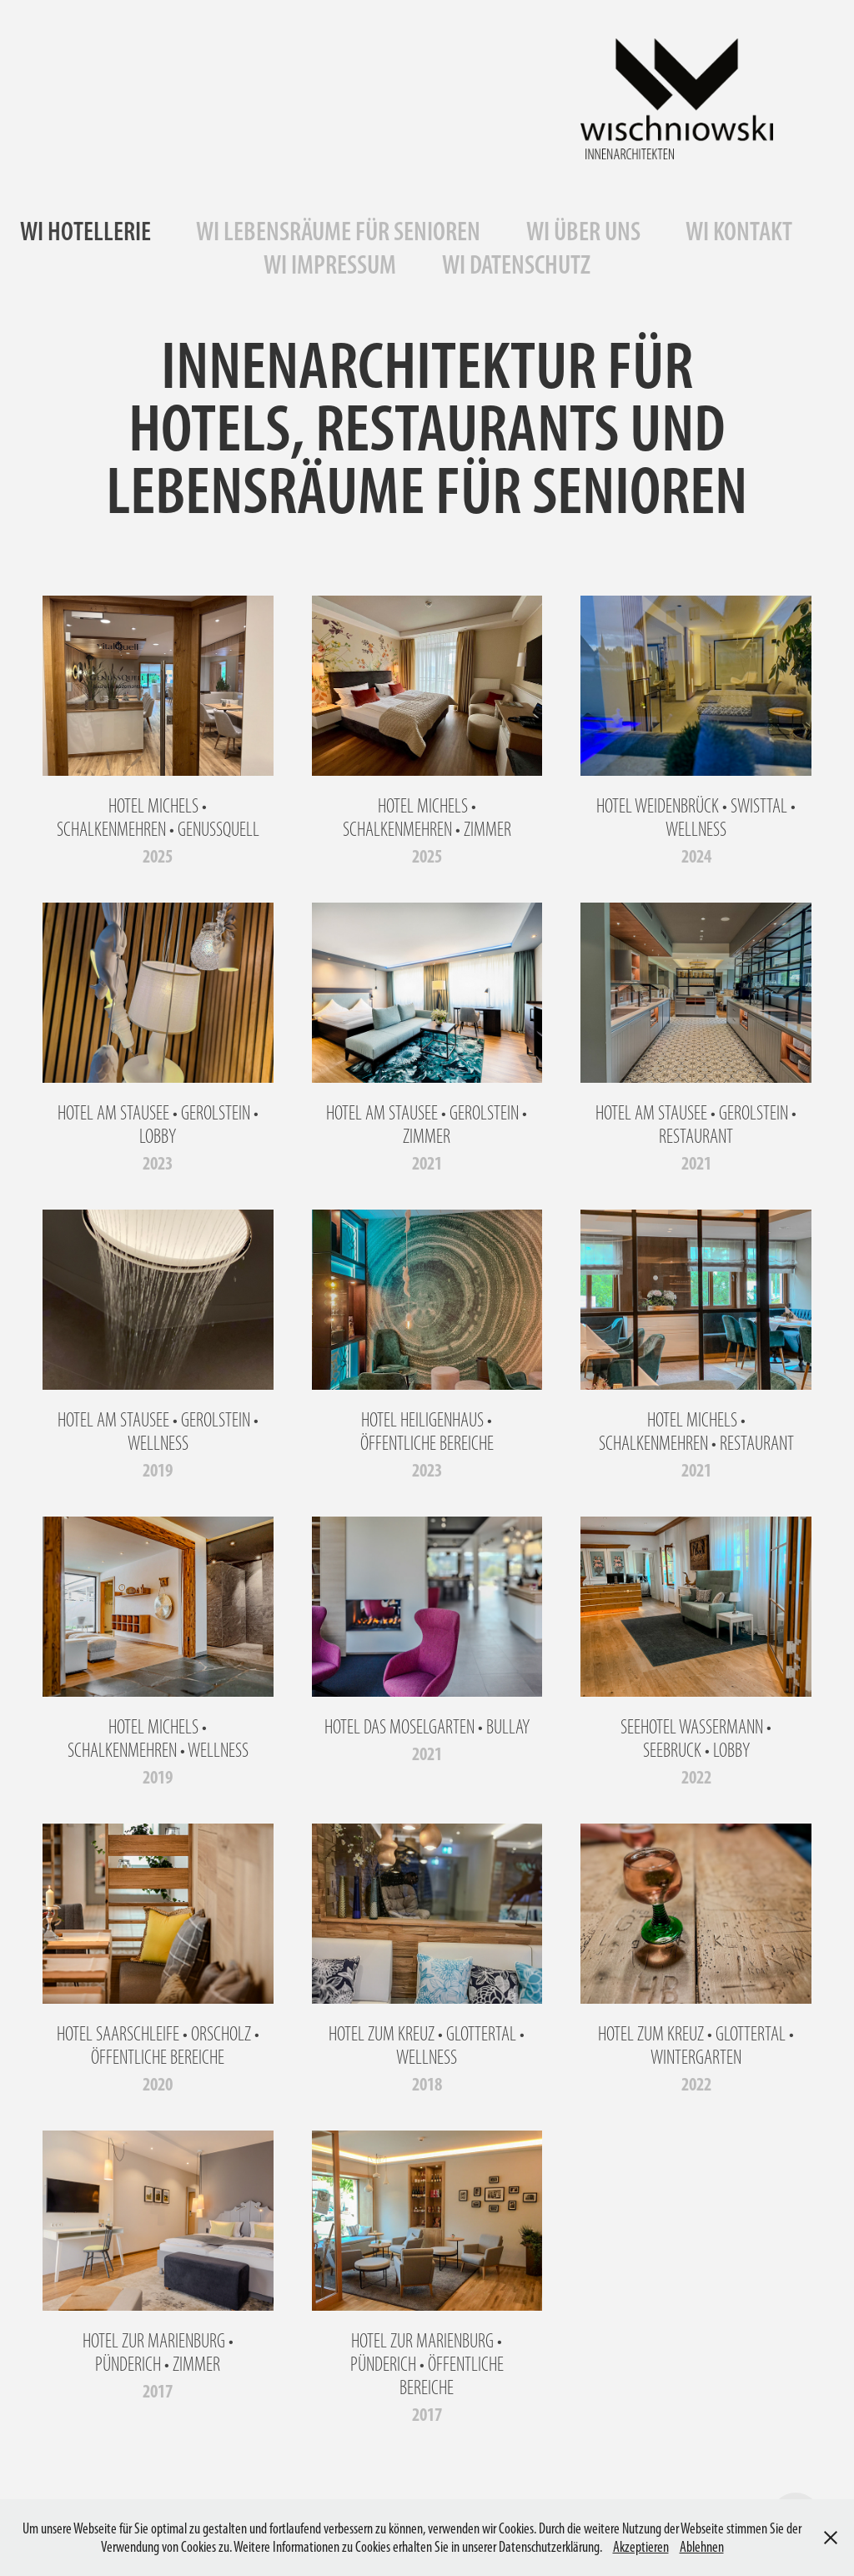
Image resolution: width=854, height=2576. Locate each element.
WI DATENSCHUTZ (516, 264)
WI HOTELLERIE (85, 231)
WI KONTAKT (739, 231)
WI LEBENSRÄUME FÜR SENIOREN (338, 231)
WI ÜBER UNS (583, 231)
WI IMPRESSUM (330, 264)
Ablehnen (702, 2547)
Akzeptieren (641, 2547)
